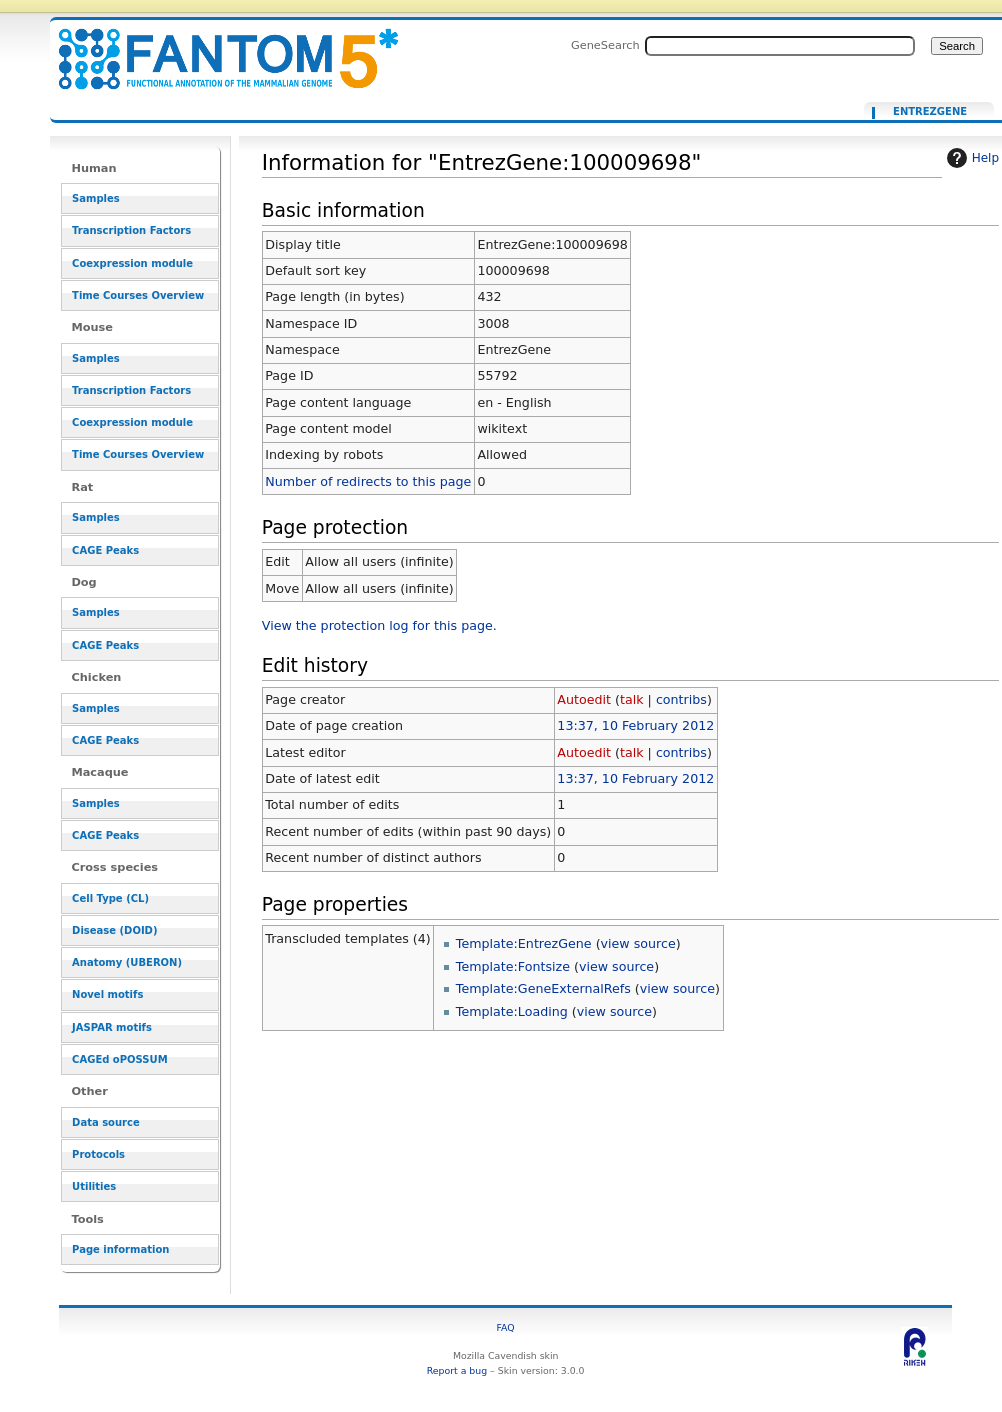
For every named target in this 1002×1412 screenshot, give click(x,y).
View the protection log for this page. (379, 625)
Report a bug (457, 1370)
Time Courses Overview (138, 295)
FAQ (506, 1327)
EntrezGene (930, 112)
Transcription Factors (131, 230)
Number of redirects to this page (368, 481)
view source (638, 943)
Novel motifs (107, 994)
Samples (96, 198)
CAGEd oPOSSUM (119, 1059)
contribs (681, 699)
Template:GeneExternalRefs (543, 988)
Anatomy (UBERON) (127, 962)
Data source (106, 1122)
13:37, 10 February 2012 (635, 725)
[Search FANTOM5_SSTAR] (780, 46)
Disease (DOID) (114, 930)
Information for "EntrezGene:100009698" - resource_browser (216, 47)
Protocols (98, 1154)
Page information (120, 1249)
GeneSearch (605, 45)
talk (632, 699)
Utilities (94, 1186)
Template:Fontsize (513, 966)
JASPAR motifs (112, 1027)
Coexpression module (132, 263)
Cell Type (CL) (110, 898)
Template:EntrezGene (524, 943)
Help (970, 158)
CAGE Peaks (105, 550)
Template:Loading (512, 1011)
